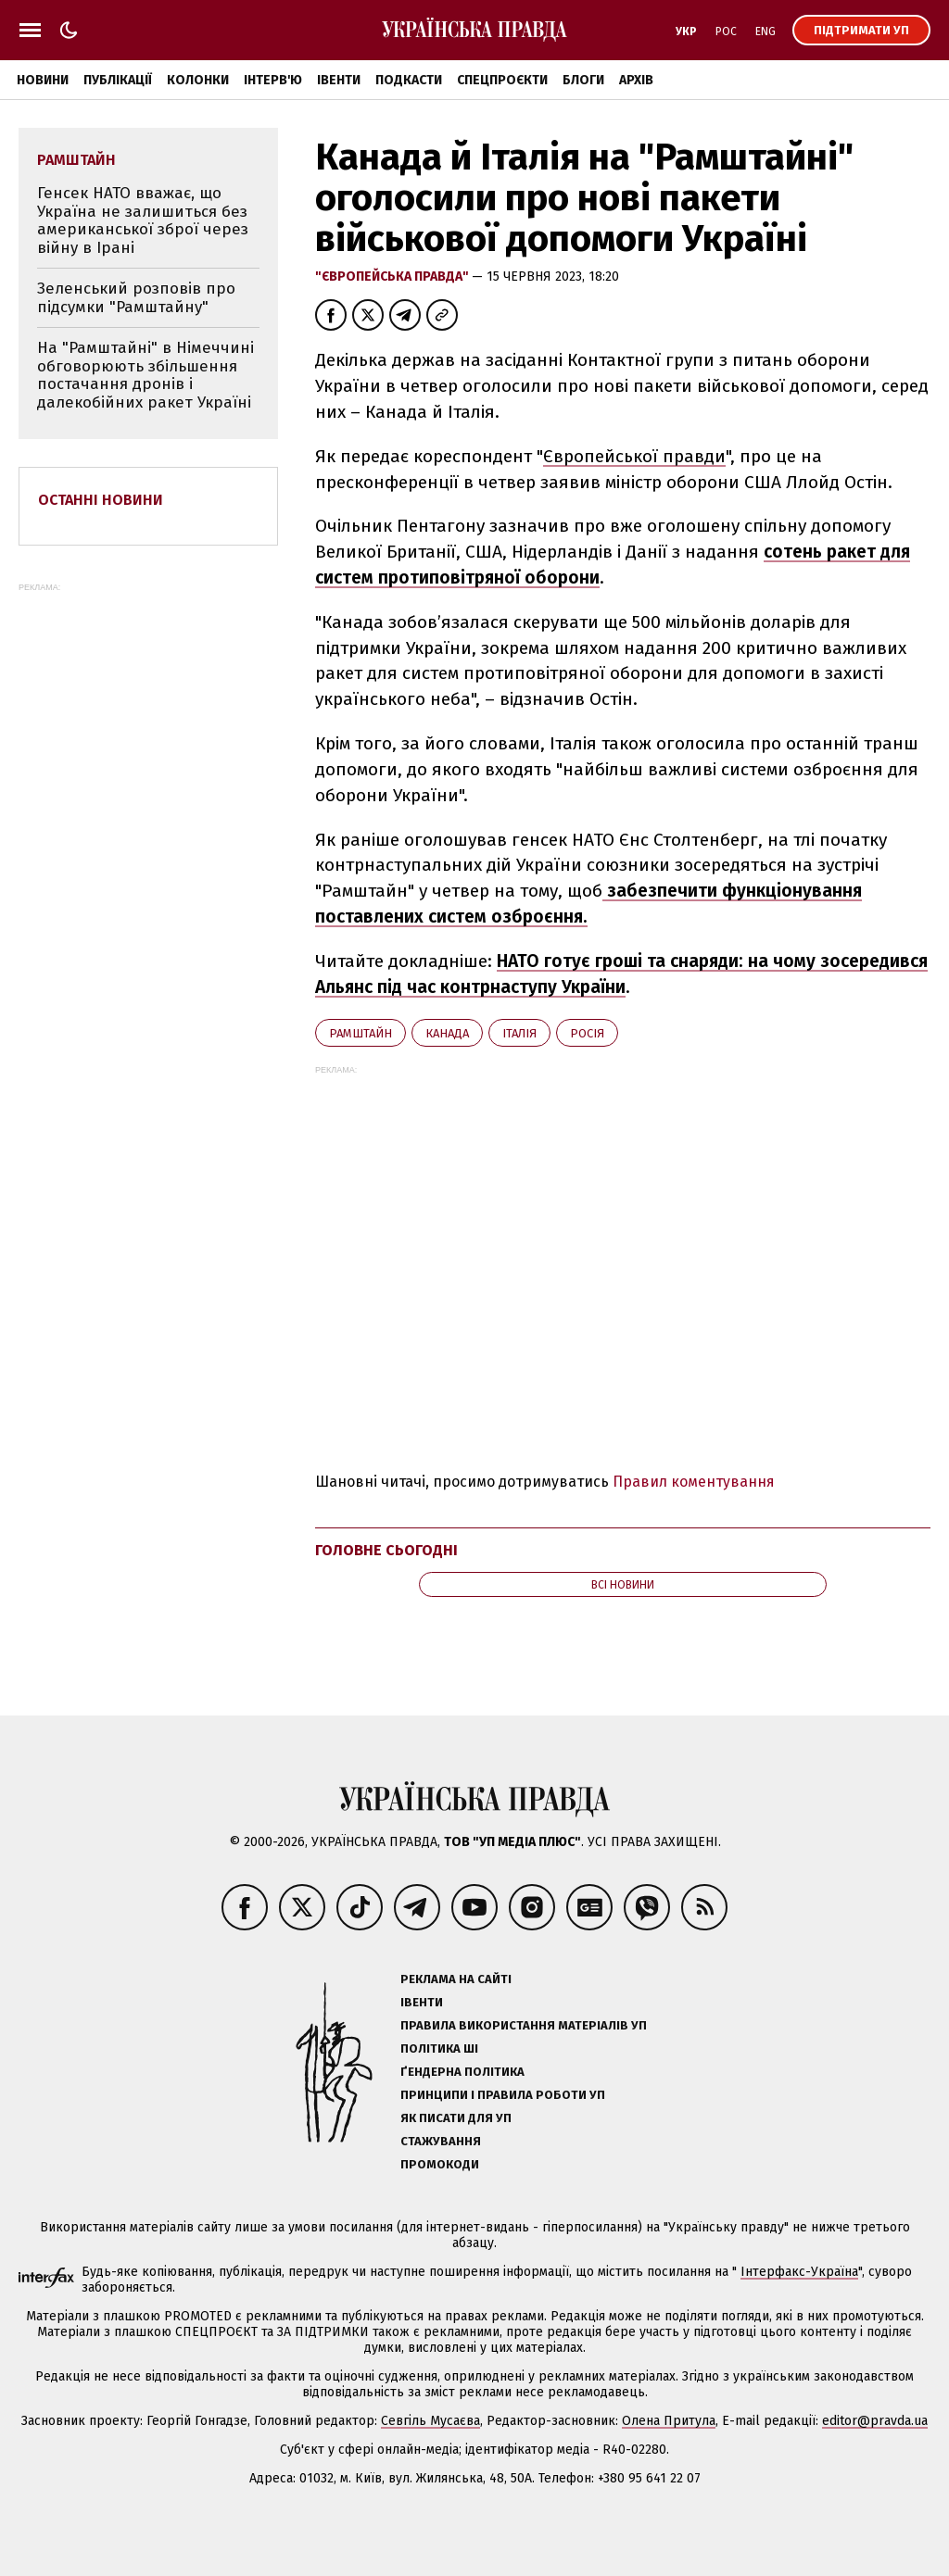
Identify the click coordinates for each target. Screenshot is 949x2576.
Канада (447, 1033)
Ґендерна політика (462, 2072)
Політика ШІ (439, 2048)
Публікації (117, 80)
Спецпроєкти (502, 80)
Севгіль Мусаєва (430, 2421)
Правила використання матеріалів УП (523, 2025)
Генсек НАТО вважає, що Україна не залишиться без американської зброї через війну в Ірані (142, 220)
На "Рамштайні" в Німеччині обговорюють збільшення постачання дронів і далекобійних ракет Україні (145, 375)
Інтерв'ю (273, 80)
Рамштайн (360, 1033)
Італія (519, 1033)
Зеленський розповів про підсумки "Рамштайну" (136, 298)
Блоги (583, 80)
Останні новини (100, 500)
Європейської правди (634, 456)
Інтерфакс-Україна (799, 2272)
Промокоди (439, 2164)
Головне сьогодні (386, 1550)
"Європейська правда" (393, 276)
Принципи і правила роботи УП (502, 2095)
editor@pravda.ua (875, 2421)
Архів (636, 80)
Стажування (440, 2141)
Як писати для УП (456, 2118)
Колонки (198, 80)
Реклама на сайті (456, 1979)
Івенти (339, 80)
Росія (587, 1033)
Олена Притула (668, 2421)
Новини (43, 80)
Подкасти (408, 80)
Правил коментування (694, 1481)
